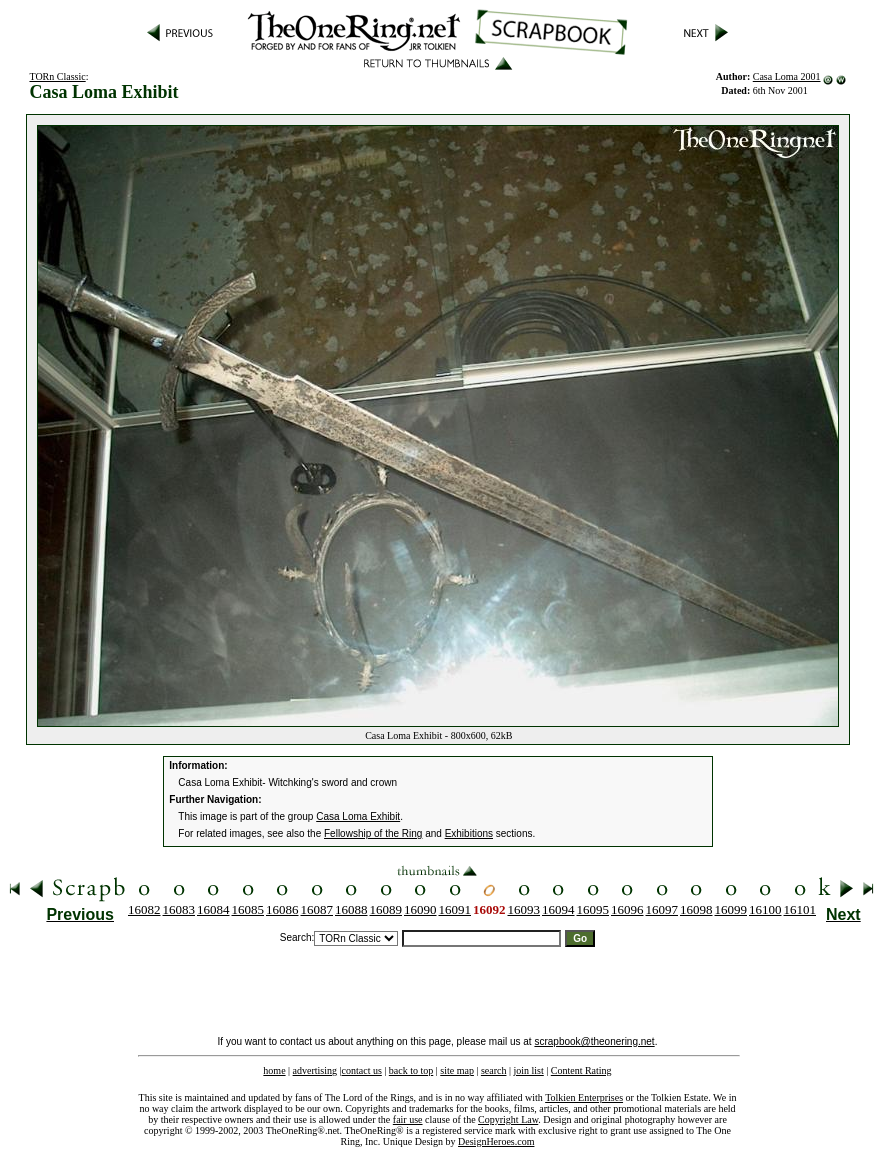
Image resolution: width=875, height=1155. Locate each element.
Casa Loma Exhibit (358, 816)
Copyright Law (508, 1119)
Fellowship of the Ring (373, 833)
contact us (362, 1070)
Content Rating (581, 1070)
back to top (411, 1070)
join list (528, 1070)
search (494, 1070)
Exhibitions (469, 833)
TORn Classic (57, 76)
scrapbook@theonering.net (594, 1041)
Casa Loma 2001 (787, 76)
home (274, 1070)
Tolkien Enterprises (584, 1097)
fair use (408, 1119)
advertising (315, 1070)
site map (457, 1070)
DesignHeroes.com (496, 1141)
